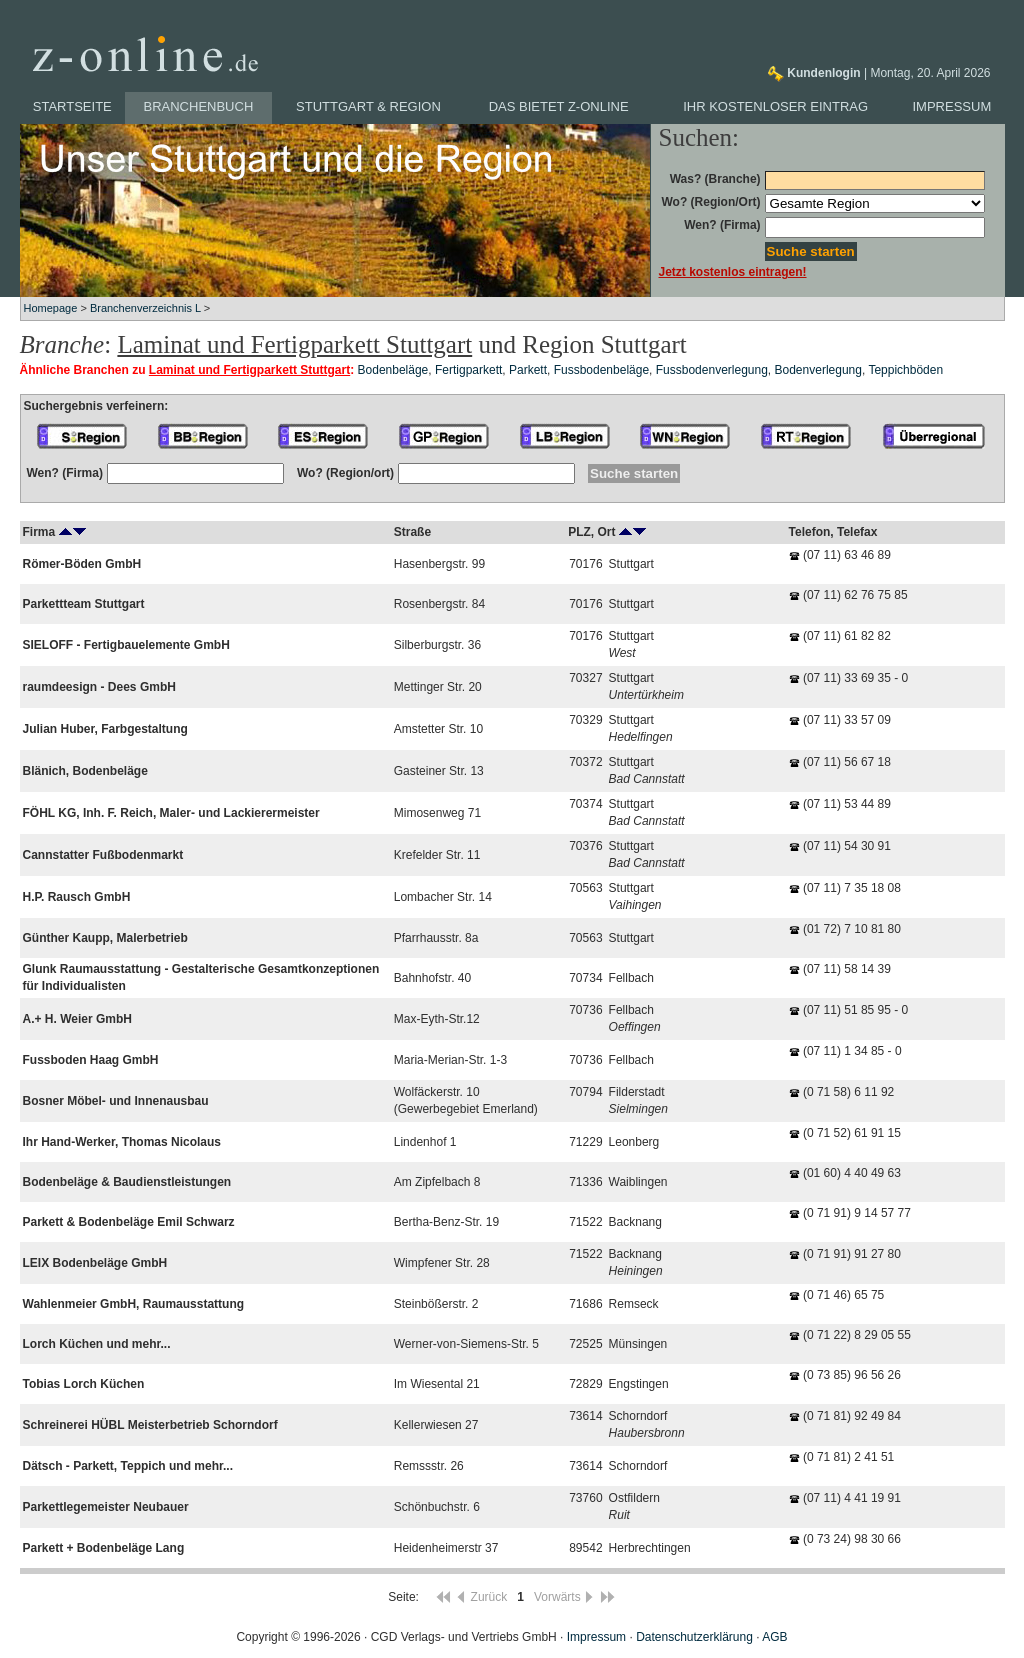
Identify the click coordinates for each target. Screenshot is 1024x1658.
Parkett (528, 370)
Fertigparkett (468, 370)
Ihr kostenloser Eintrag (775, 106)
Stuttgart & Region (368, 106)
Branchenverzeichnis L (145, 308)
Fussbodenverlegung (712, 370)
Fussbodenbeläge (601, 370)
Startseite (72, 106)
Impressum (952, 106)
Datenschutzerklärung (694, 1637)
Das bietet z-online (559, 106)
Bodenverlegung (818, 370)
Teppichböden (905, 370)
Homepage (51, 308)
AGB (774, 1637)
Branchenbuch (199, 106)
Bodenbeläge (393, 370)
